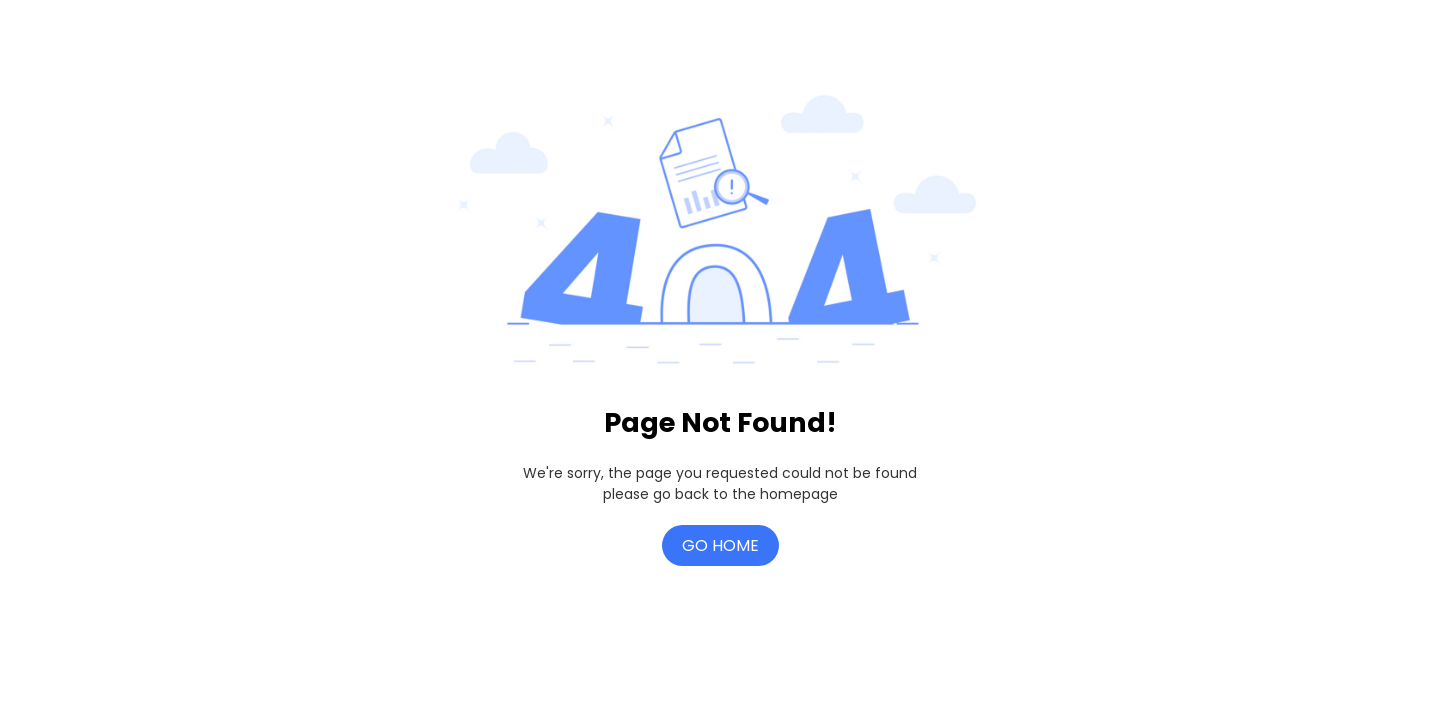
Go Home (720, 545)
